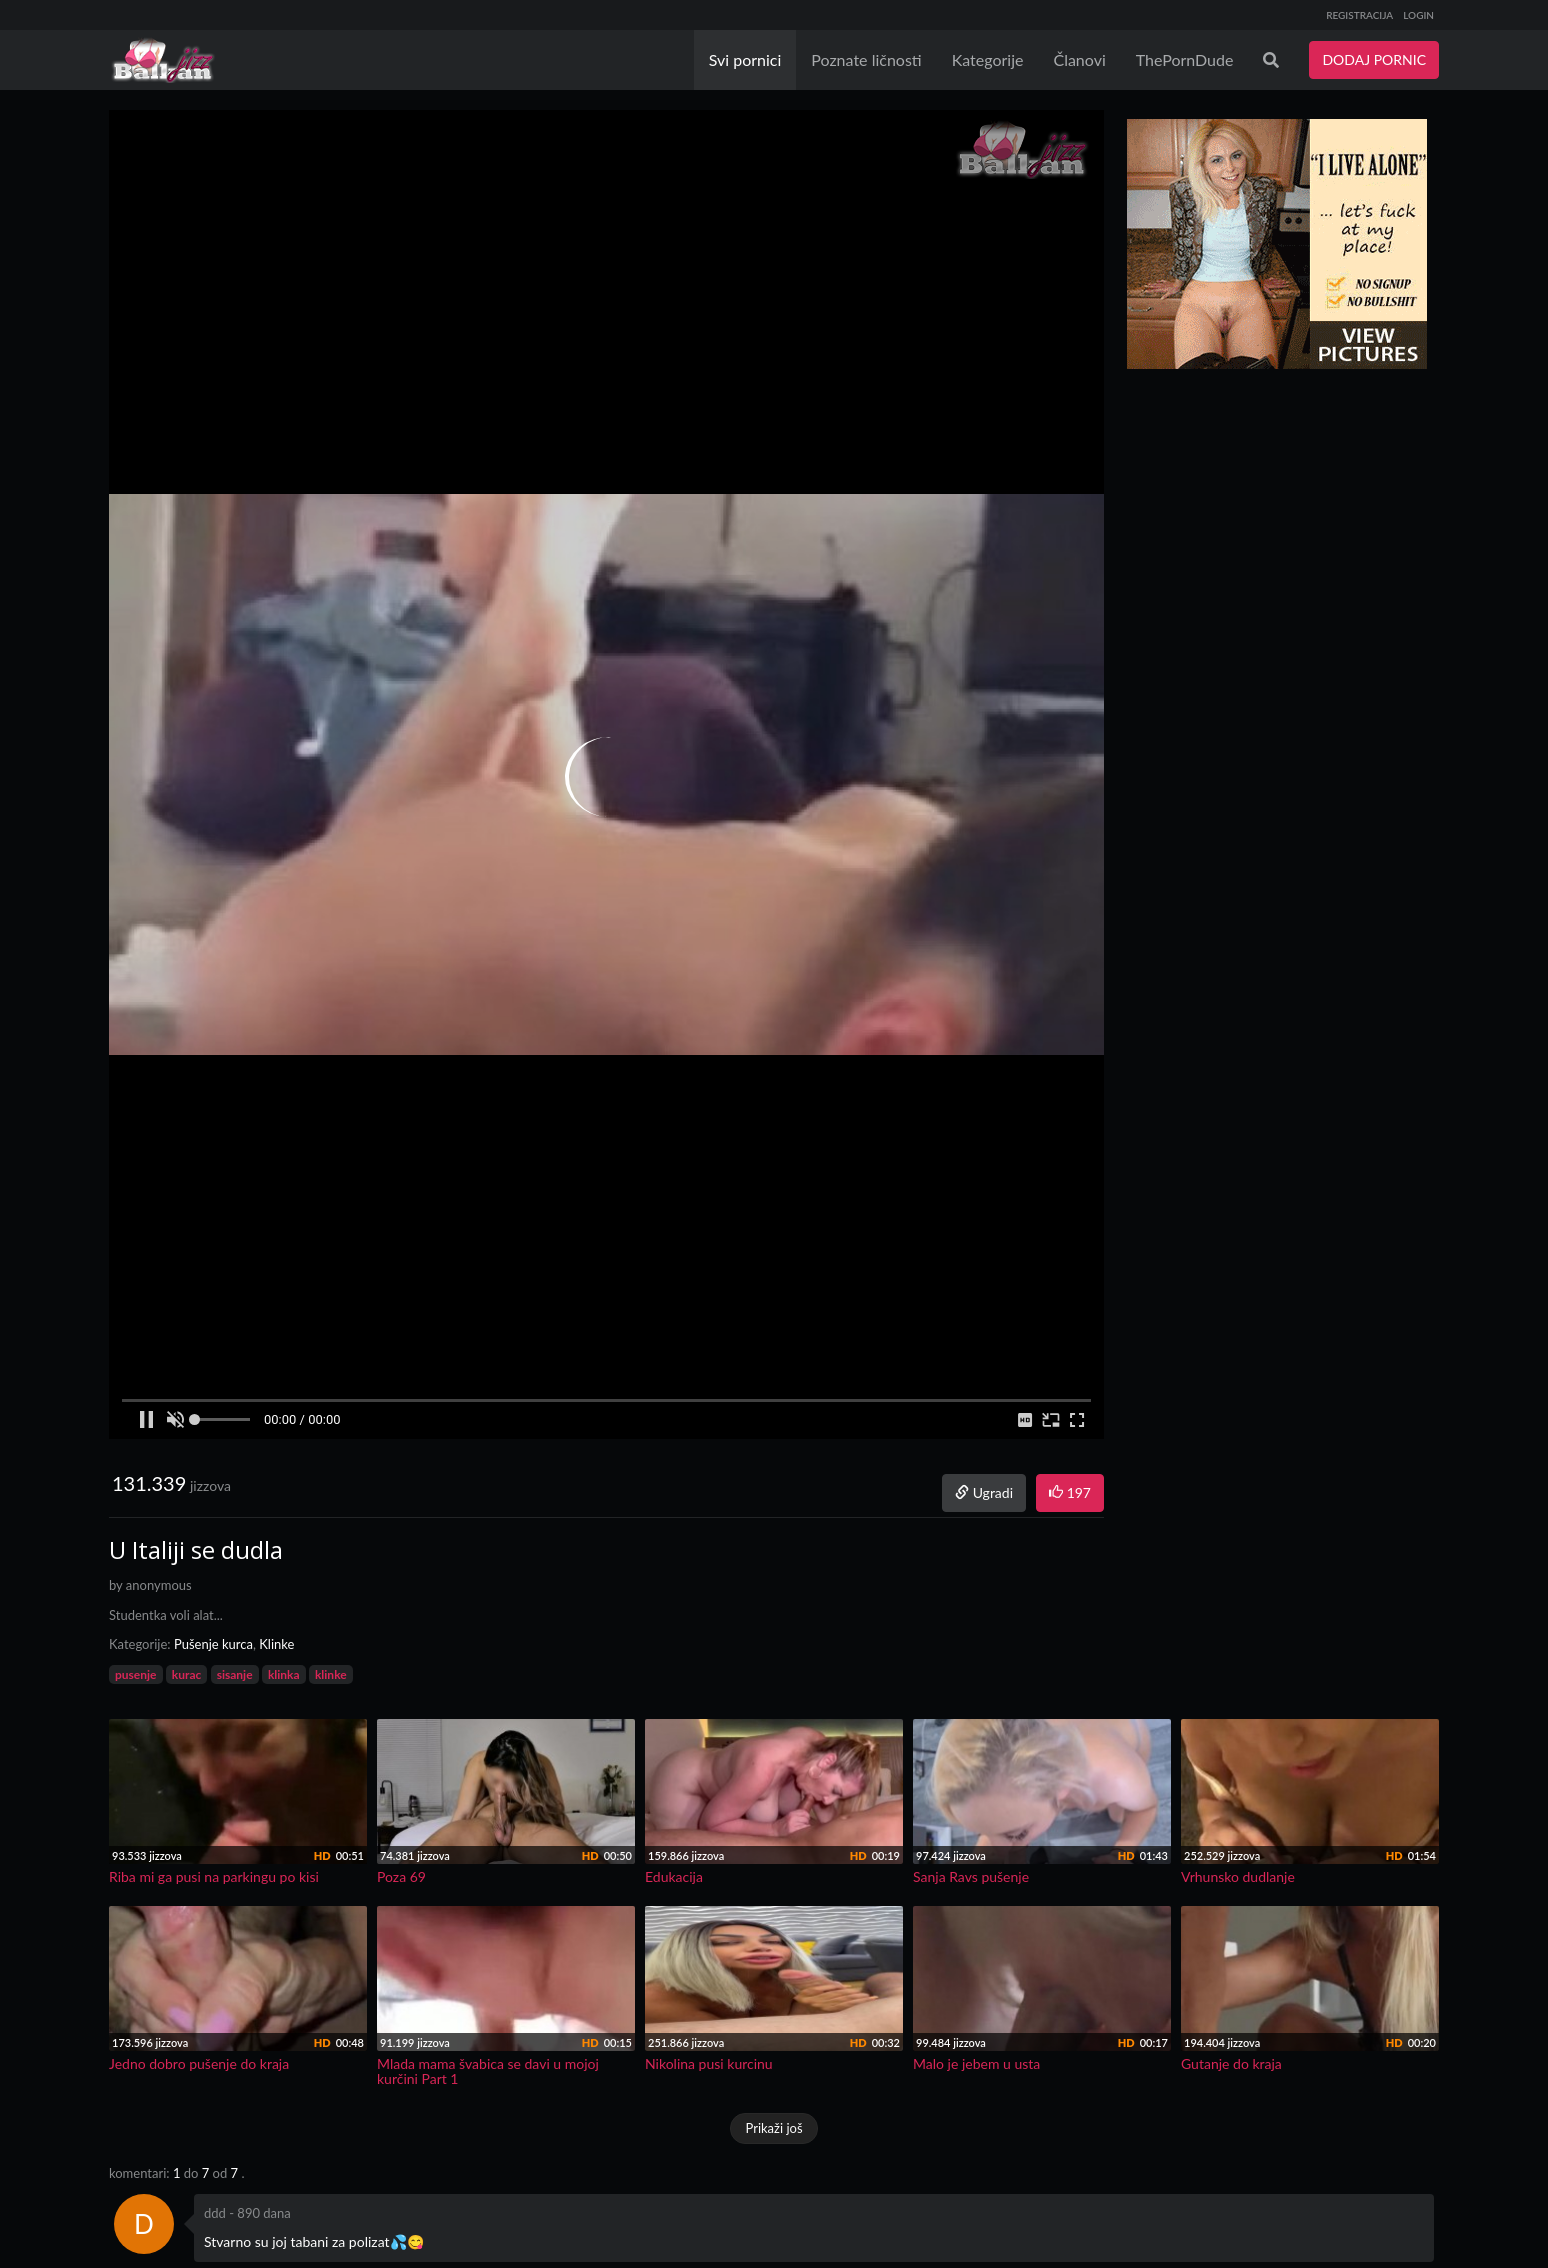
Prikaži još (773, 2128)
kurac (186, 1674)
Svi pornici (745, 59)
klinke (331, 1674)
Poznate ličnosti (866, 59)
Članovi (1079, 59)
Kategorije (988, 59)
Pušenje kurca (213, 1644)
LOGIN (1418, 15)
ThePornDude (1185, 59)
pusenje (136, 1674)
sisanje (235, 1674)
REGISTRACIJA (1359, 15)
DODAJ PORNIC (1374, 59)
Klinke (276, 1644)
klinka (284, 1674)
